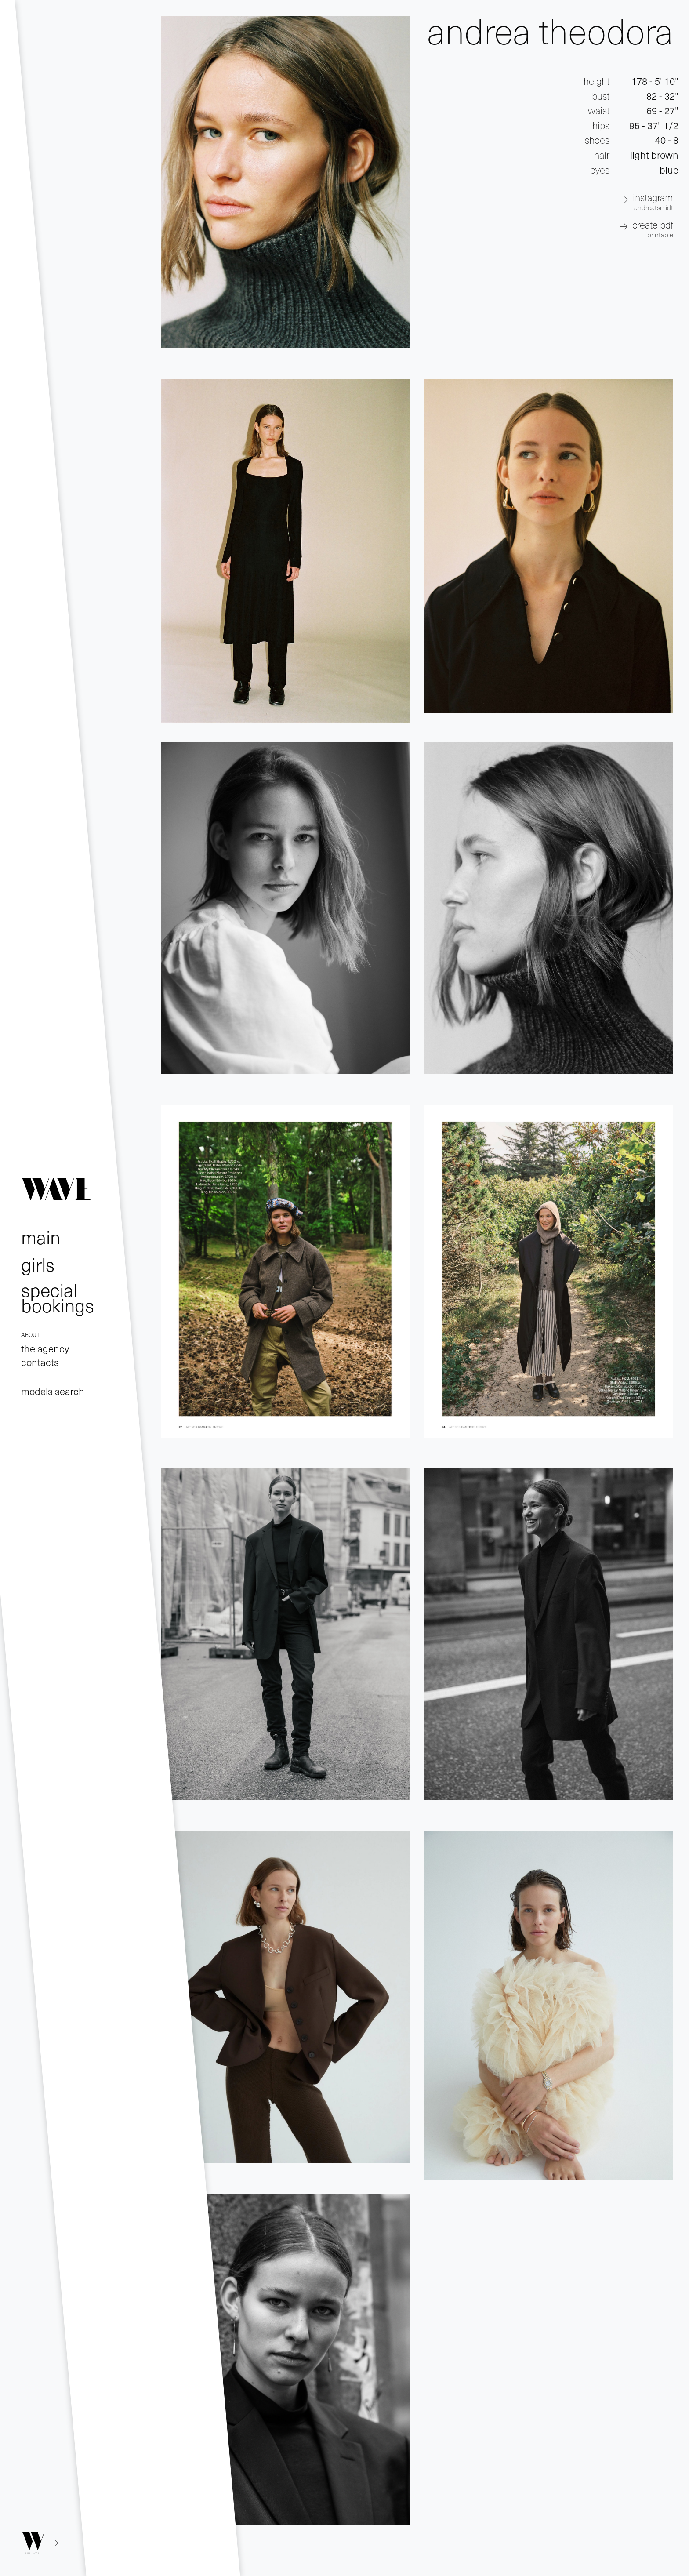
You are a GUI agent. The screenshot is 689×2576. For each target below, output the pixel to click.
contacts (40, 1362)
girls (37, 1264)
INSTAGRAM (653, 201)
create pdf (652, 228)
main (40, 1236)
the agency (45, 1348)
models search (52, 1391)
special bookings (57, 1297)
